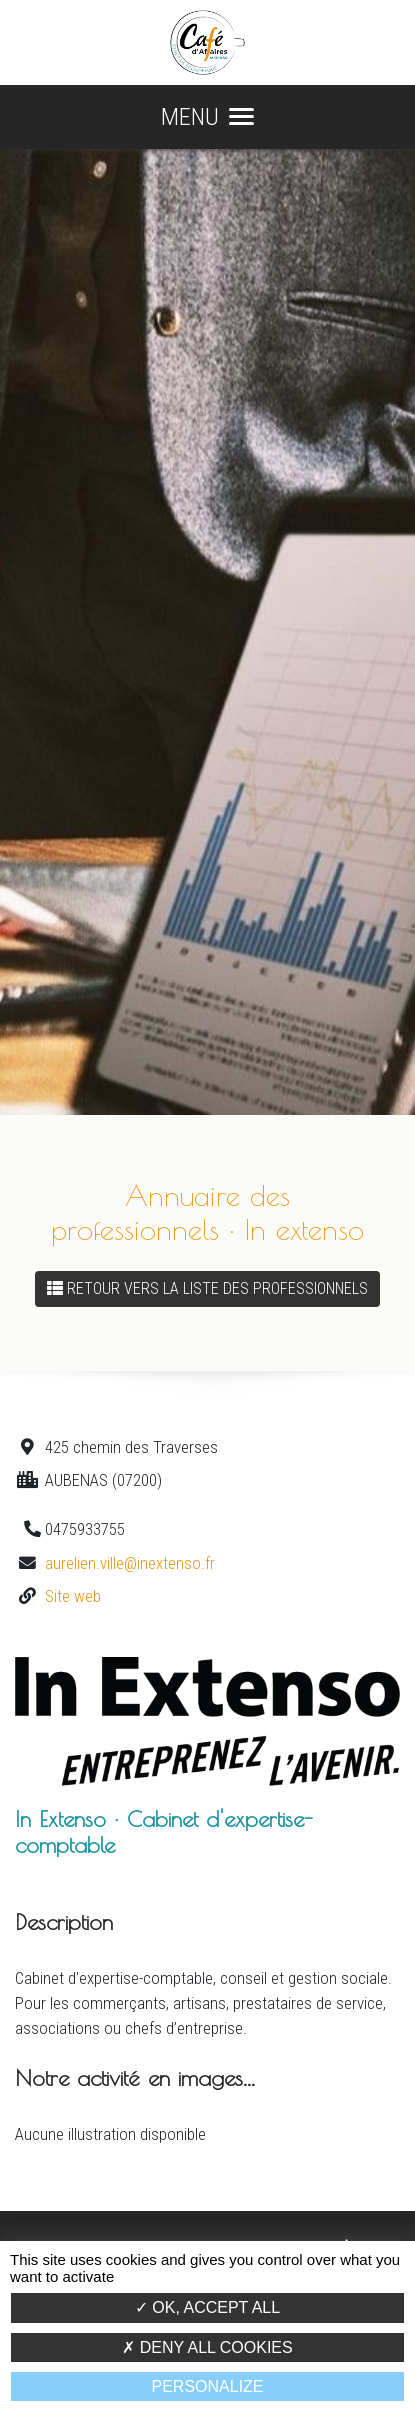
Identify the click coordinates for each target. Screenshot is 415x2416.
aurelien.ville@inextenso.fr (130, 1563)
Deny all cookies (207, 2347)
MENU (207, 117)
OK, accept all (207, 2307)
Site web (73, 1596)
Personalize (207, 2386)
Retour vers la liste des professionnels (207, 1288)
